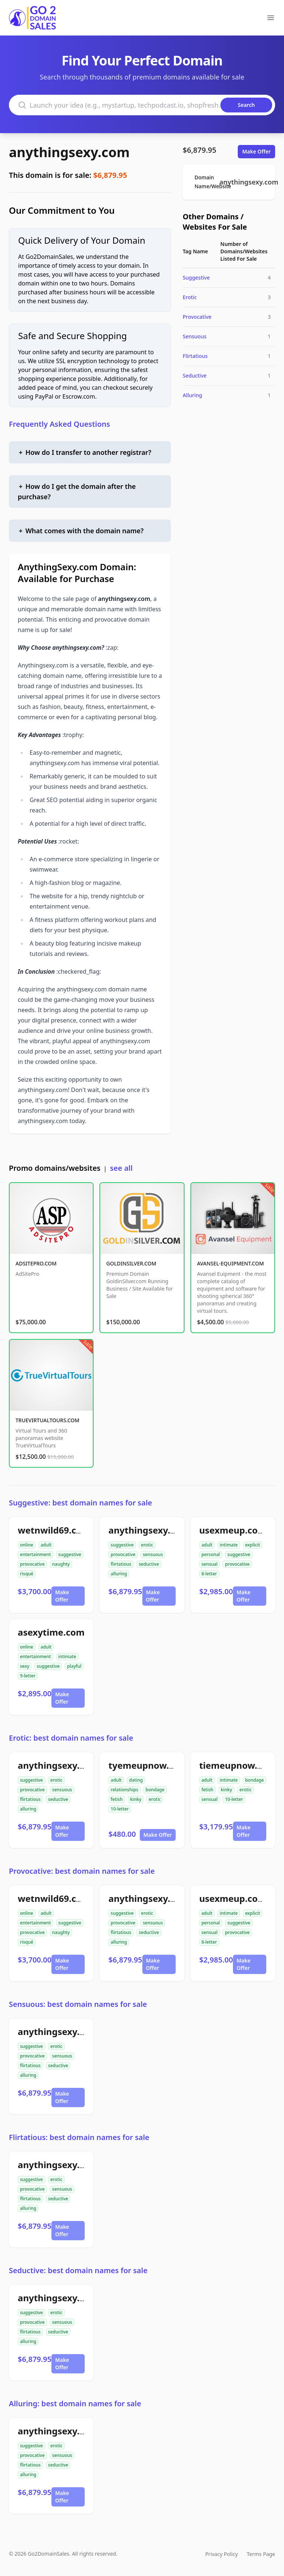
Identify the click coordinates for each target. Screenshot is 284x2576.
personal (211, 1554)
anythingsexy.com (69, 152)
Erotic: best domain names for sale (71, 1738)
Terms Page (261, 2554)
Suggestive (196, 277)
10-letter (120, 1809)
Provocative (197, 316)
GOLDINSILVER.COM (131, 1263)
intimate (228, 1545)
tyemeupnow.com (147, 1765)
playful (74, 1666)
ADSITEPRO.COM (36, 1263)
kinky (136, 1799)
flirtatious (121, 1564)
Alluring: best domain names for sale (75, 2403)
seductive (149, 1564)
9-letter (28, 1676)
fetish (116, 1799)
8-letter (209, 1574)
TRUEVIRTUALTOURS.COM (48, 1420)
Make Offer (256, 151)
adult (46, 1545)
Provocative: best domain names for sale (82, 1871)
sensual (210, 1564)
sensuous (153, 1554)
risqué (26, 1574)
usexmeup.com (232, 1530)
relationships (124, 1789)
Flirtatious (195, 355)
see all (121, 1168)
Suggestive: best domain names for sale (80, 1503)
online (26, 1545)
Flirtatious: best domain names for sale (79, 2137)
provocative (32, 1564)
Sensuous (194, 336)
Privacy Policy (221, 2554)
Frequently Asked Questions (59, 424)
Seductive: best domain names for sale (78, 2270)
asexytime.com (51, 1632)
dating (136, 1780)
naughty (61, 1564)
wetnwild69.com (54, 1530)
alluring (119, 1574)
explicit (252, 1545)
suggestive (69, 1554)
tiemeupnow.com (237, 1765)
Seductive (195, 375)
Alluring (192, 395)
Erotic (190, 297)
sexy (24, 1666)
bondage (155, 1789)
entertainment (35, 1554)
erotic (147, 1545)
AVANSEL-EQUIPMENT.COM (230, 1263)
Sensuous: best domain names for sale (78, 2004)
